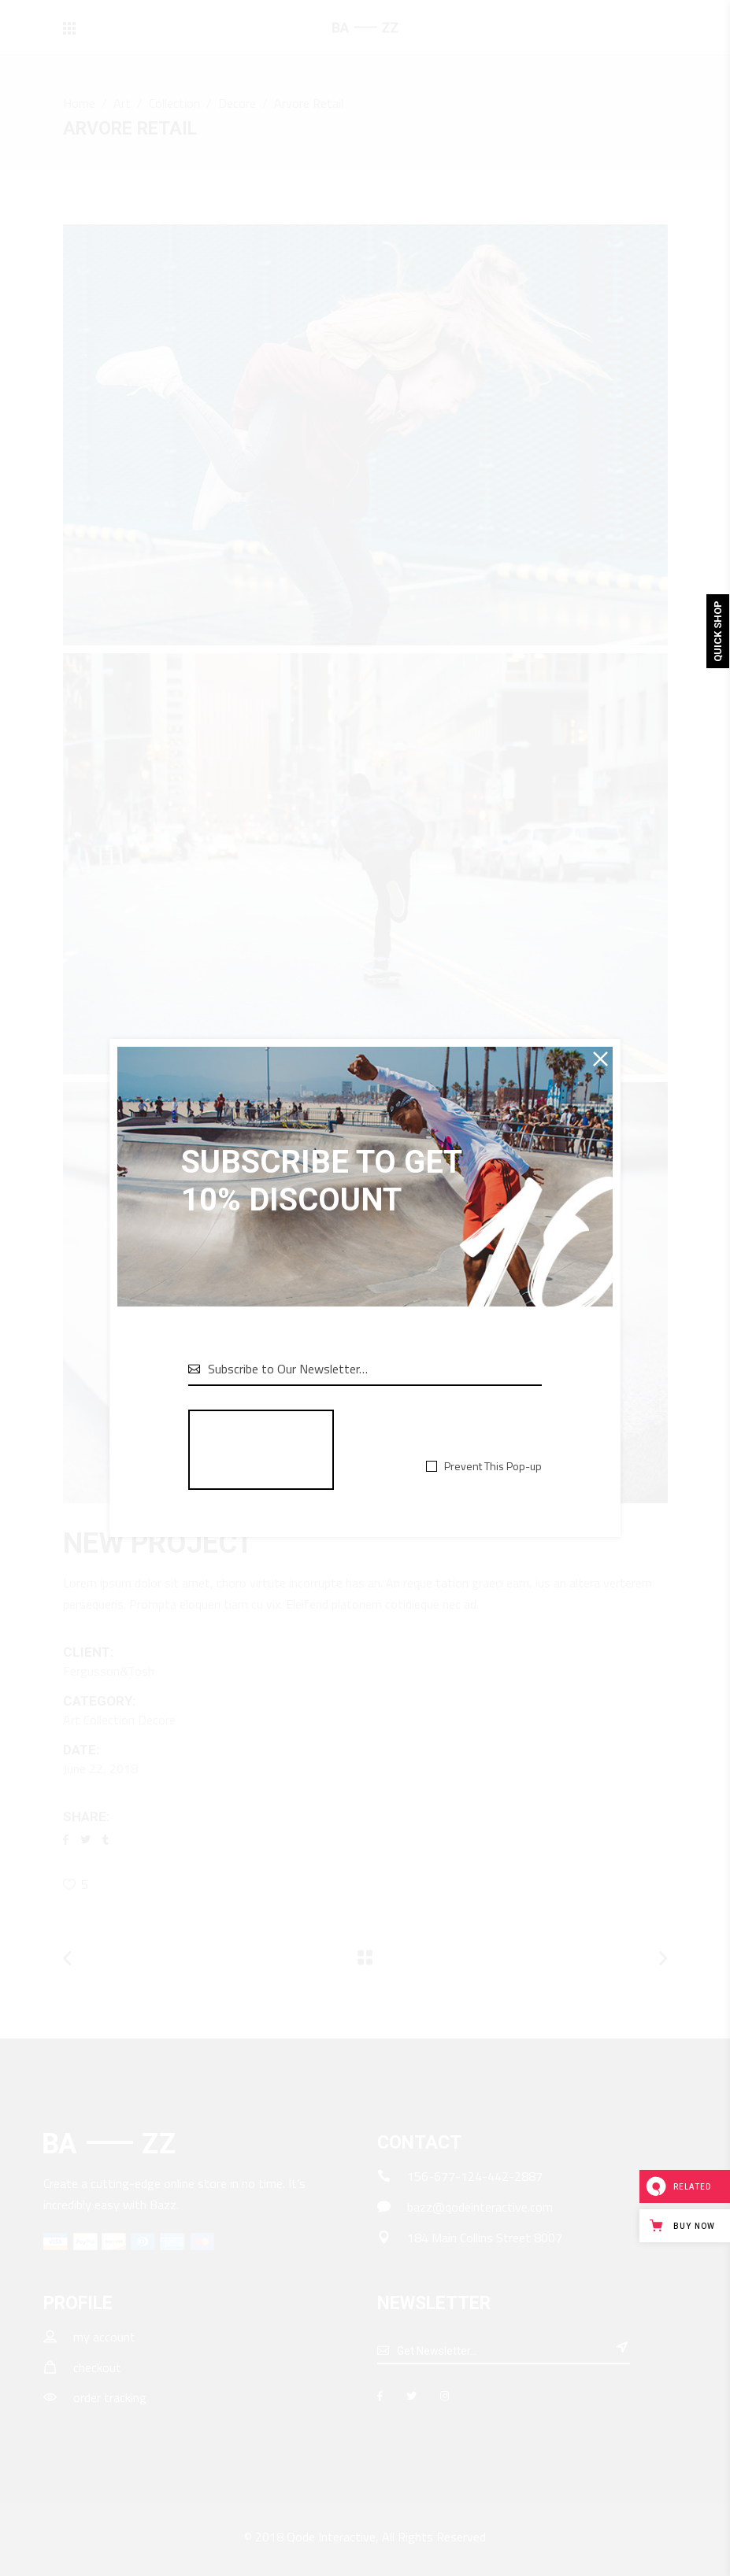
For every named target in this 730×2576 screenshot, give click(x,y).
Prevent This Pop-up (493, 1466)
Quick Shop (718, 631)
